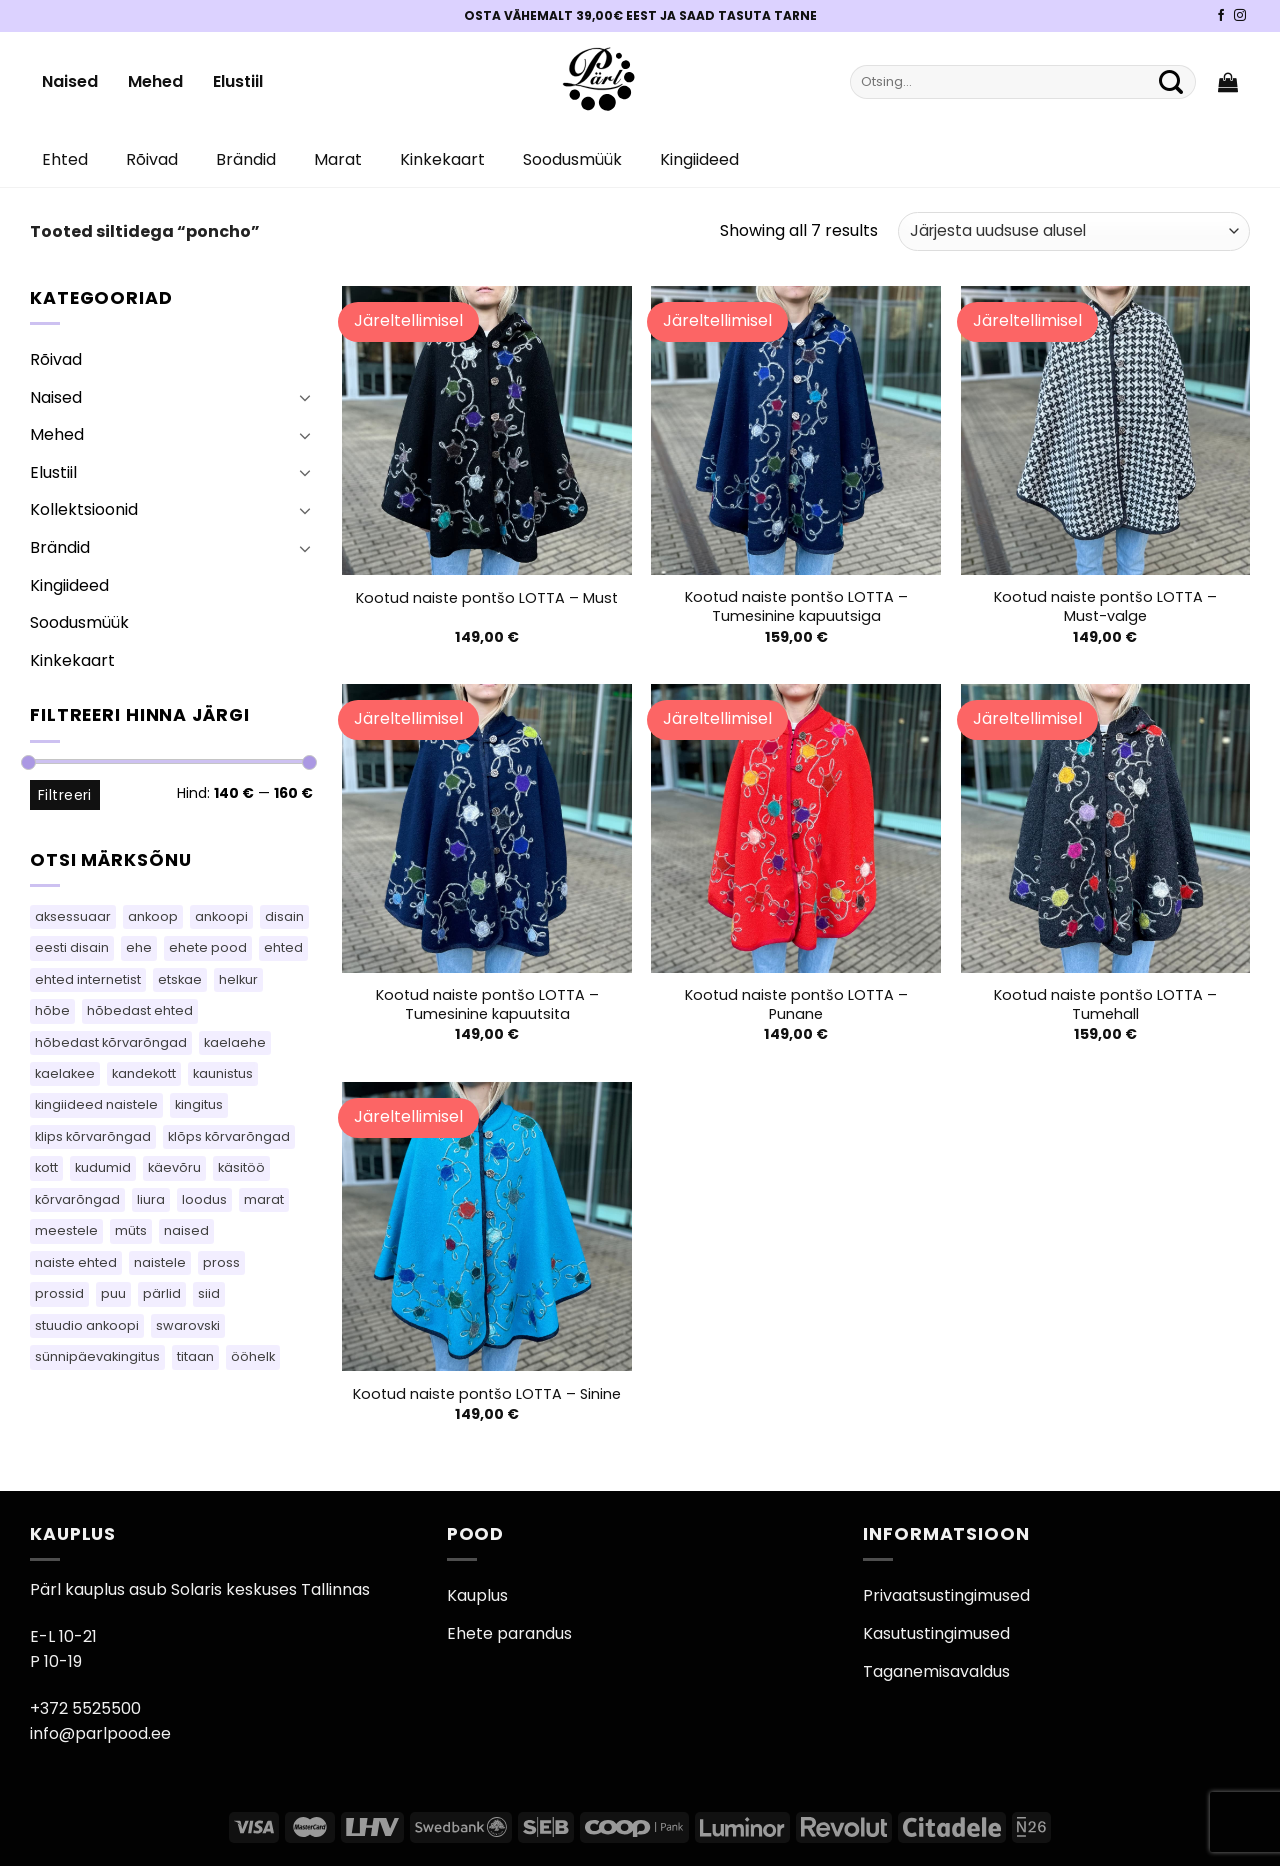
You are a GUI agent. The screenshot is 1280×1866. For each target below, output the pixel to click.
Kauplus (477, 1595)
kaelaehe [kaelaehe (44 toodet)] (235, 1042)
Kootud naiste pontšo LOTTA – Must (487, 598)
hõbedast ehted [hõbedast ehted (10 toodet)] (140, 1010)
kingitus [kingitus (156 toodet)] (199, 1104)
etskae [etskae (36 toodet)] (180, 979)
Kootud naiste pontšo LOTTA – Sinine (487, 1394)
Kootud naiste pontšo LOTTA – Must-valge (1105, 606)
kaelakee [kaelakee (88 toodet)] (65, 1073)
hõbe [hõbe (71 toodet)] (52, 1010)
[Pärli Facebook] (1221, 16)
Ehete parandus (509, 1633)
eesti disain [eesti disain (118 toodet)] (72, 947)
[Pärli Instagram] (1240, 16)
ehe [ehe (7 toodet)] (139, 947)
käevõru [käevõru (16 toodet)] (174, 1167)
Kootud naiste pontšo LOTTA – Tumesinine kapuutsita (487, 1004)
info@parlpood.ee (100, 1733)
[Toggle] (305, 397)
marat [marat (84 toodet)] (264, 1199)
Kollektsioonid (84, 509)
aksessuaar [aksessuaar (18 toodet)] (73, 916)
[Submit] (1171, 82)
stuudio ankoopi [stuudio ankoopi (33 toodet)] (87, 1325)
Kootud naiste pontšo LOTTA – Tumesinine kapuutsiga (796, 606)
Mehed (155, 81)
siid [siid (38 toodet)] (209, 1293)
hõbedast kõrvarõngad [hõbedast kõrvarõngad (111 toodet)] (111, 1042)
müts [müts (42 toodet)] (131, 1230)
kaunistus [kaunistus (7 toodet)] (223, 1073)
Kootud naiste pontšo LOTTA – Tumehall (1105, 1004)
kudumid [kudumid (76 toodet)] (103, 1167)
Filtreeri (65, 795)
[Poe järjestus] (1074, 231)
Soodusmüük (572, 159)
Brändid (246, 159)
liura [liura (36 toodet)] (151, 1199)
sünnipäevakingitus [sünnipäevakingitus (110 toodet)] (97, 1356)
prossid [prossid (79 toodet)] (59, 1293)
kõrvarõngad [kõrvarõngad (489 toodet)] (77, 1199)
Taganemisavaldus (936, 1671)
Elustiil (238, 81)
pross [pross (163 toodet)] (221, 1262)
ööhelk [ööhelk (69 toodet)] (253, 1356)
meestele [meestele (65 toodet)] (66, 1230)
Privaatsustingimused (946, 1595)
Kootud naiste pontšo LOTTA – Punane (796, 1004)
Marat (338, 159)
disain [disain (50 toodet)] (284, 916)
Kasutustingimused (936, 1633)
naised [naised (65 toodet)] (186, 1230)
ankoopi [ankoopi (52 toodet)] (221, 916)
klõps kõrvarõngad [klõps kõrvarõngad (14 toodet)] (229, 1136)
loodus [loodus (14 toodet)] (204, 1199)
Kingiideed (699, 159)
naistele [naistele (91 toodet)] (160, 1262)
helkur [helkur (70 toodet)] (238, 979)
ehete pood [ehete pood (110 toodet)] (208, 947)
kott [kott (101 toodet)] (46, 1167)
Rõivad (152, 159)
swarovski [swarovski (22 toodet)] (188, 1325)
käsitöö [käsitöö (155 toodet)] (241, 1167)
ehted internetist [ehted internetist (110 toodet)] (88, 979)
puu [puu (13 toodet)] (113, 1293)
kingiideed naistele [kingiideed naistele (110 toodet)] (96, 1104)
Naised (70, 81)
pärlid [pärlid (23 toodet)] (162, 1293)
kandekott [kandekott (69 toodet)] (144, 1073)
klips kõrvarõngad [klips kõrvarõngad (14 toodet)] (93, 1136)
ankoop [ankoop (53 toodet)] (153, 916)
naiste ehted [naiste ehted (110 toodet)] (76, 1262)
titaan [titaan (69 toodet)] (195, 1356)
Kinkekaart (442, 159)
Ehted (65, 159)
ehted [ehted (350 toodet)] (283, 947)
